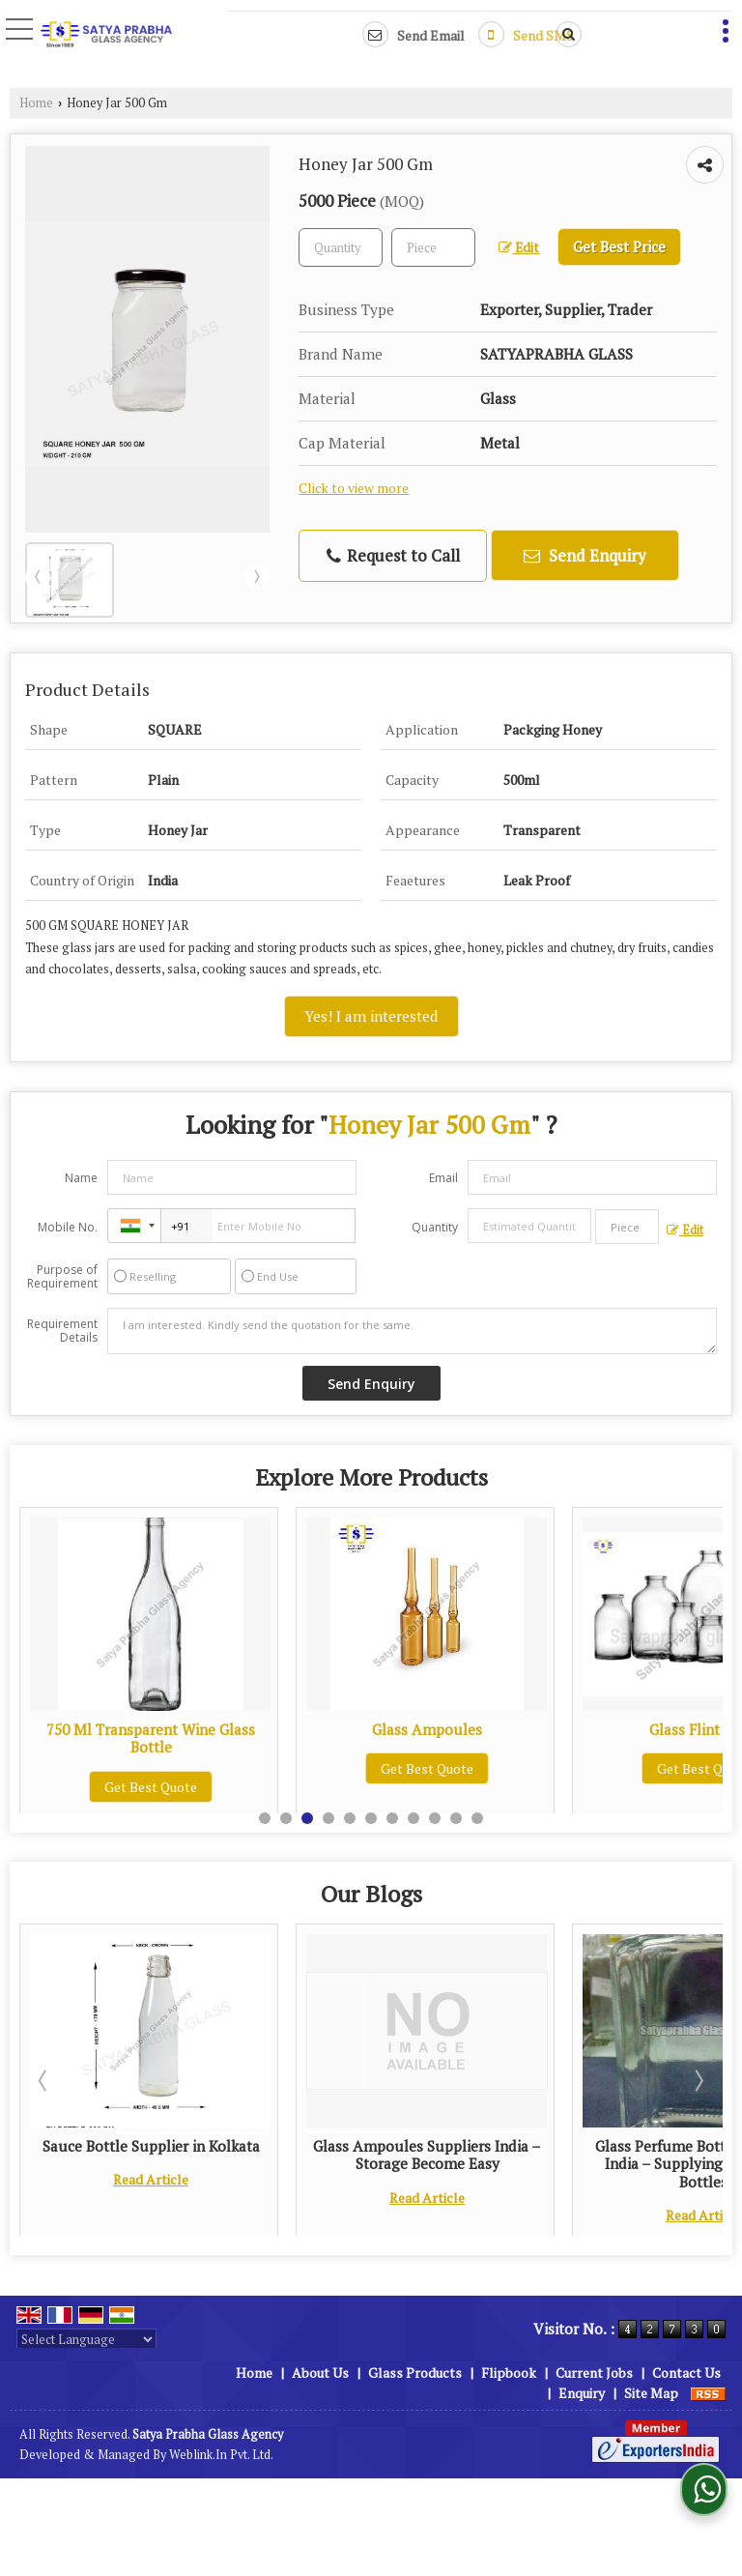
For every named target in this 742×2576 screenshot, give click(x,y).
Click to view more (354, 488)
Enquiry (581, 2393)
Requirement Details (62, 1331)
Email (443, 1178)
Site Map (651, 2393)
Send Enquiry (585, 555)
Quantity (435, 1227)
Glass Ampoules (677, 1729)
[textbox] (433, 247)
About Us (320, 2372)
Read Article (124, 2197)
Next (257, 577)
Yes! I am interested (371, 1016)
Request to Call (393, 555)
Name (81, 1178)
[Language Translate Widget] (86, 2339)
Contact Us (686, 2372)
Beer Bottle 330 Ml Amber (124, 1729)
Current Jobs (594, 2372)
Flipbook (508, 2372)
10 (456, 1818)
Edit (519, 247)
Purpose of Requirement (62, 1276)
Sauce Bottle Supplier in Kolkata (400, 2146)
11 (477, 1818)
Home (36, 103)
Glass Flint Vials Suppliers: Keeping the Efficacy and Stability (125, 2154)
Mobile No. (68, 1227)
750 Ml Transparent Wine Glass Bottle (401, 1738)
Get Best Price (619, 246)
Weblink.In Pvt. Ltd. (221, 2454)
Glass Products (415, 2372)
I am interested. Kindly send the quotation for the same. (412, 1331)
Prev (37, 577)
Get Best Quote (124, 1768)
